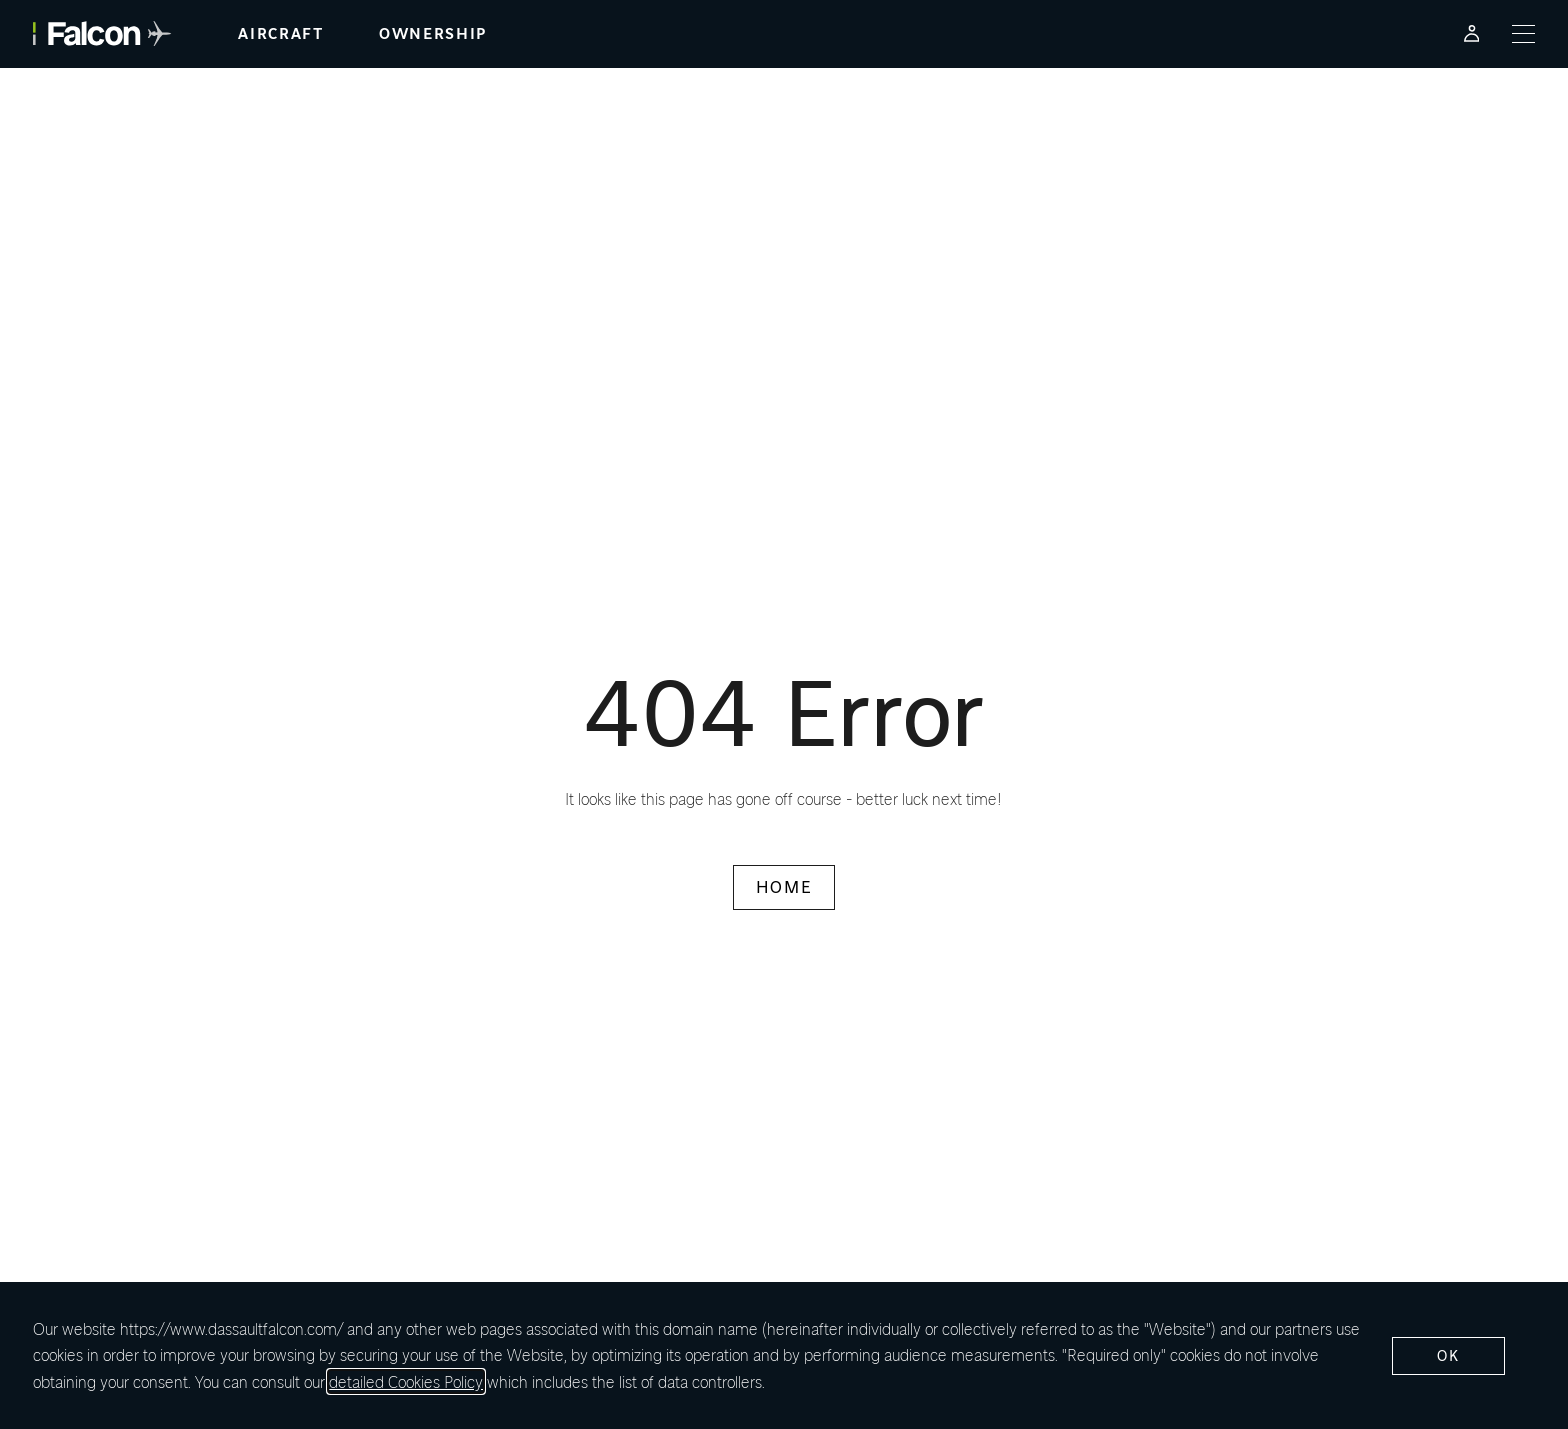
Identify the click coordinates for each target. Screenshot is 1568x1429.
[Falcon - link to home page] (102, 33)
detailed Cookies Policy (406, 1381)
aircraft (280, 33)
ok (1448, 1355)
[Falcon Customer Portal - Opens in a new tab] (1472, 33)
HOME (784, 886)
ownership (433, 33)
